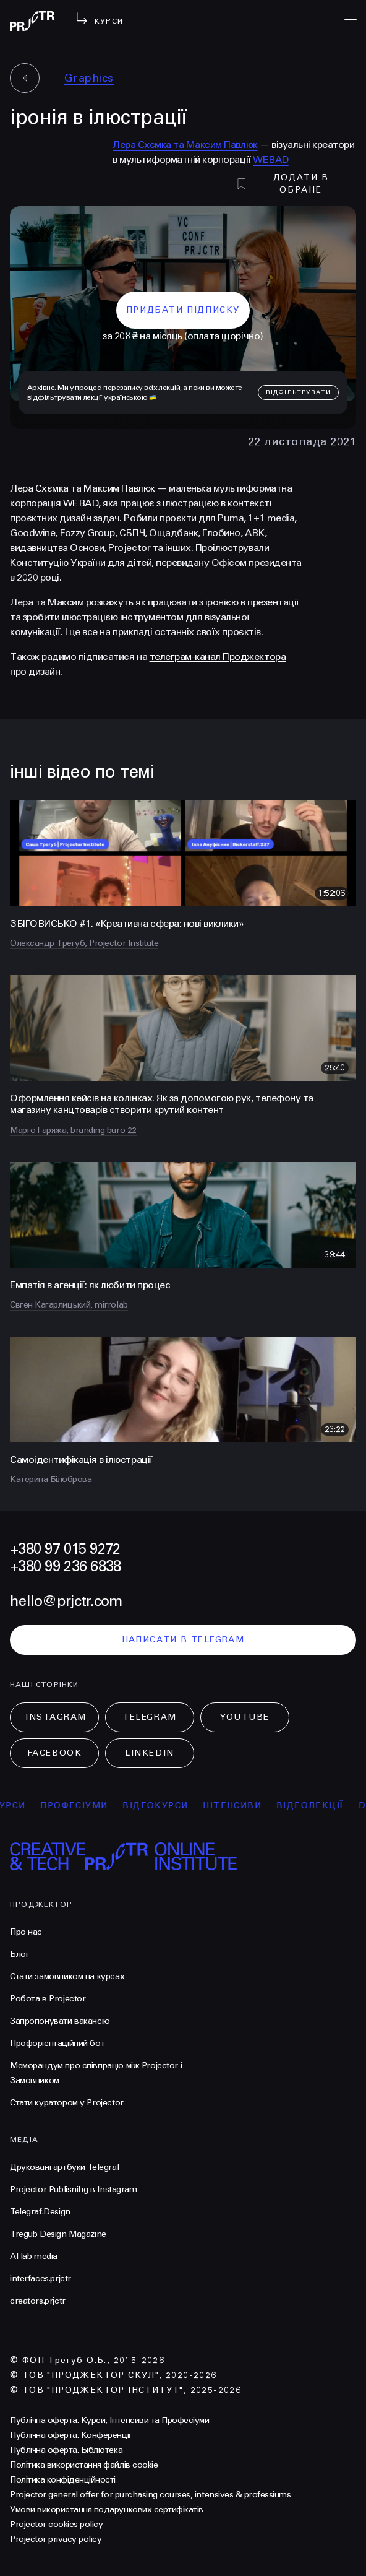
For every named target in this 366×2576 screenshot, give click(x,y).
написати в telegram (183, 1639)
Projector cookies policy (56, 2524)
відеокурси (163, 1805)
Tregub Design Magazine (58, 2234)
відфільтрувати (298, 392)
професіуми (82, 1805)
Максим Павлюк (119, 488)
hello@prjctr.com (66, 1601)
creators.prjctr (38, 2301)
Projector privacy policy (55, 2539)
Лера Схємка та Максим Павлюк (185, 144)
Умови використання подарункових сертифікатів (106, 2509)
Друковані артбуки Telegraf (64, 2167)
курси (16, 1805)
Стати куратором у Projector (67, 2102)
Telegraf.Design (40, 2211)
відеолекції (318, 1805)
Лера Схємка (39, 488)
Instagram (56, 1717)
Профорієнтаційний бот (57, 2043)
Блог (19, 1954)
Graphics (89, 78)
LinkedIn (149, 1753)
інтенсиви (240, 1805)
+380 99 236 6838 (65, 1567)
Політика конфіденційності (63, 2479)
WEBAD (271, 159)
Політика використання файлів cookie (84, 2465)
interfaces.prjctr (40, 2278)
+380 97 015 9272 (65, 1549)
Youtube (245, 1717)
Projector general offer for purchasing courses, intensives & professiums (150, 2494)
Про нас (26, 1932)
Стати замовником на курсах (67, 1976)
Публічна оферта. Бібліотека (66, 2450)
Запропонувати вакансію (60, 2021)
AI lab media (33, 2256)
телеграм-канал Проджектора (218, 656)
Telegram (149, 1717)
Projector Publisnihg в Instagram (73, 2189)
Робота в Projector (47, 1998)
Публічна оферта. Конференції (70, 2435)
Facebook (54, 1753)
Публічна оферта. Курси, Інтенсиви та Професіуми (109, 2420)
